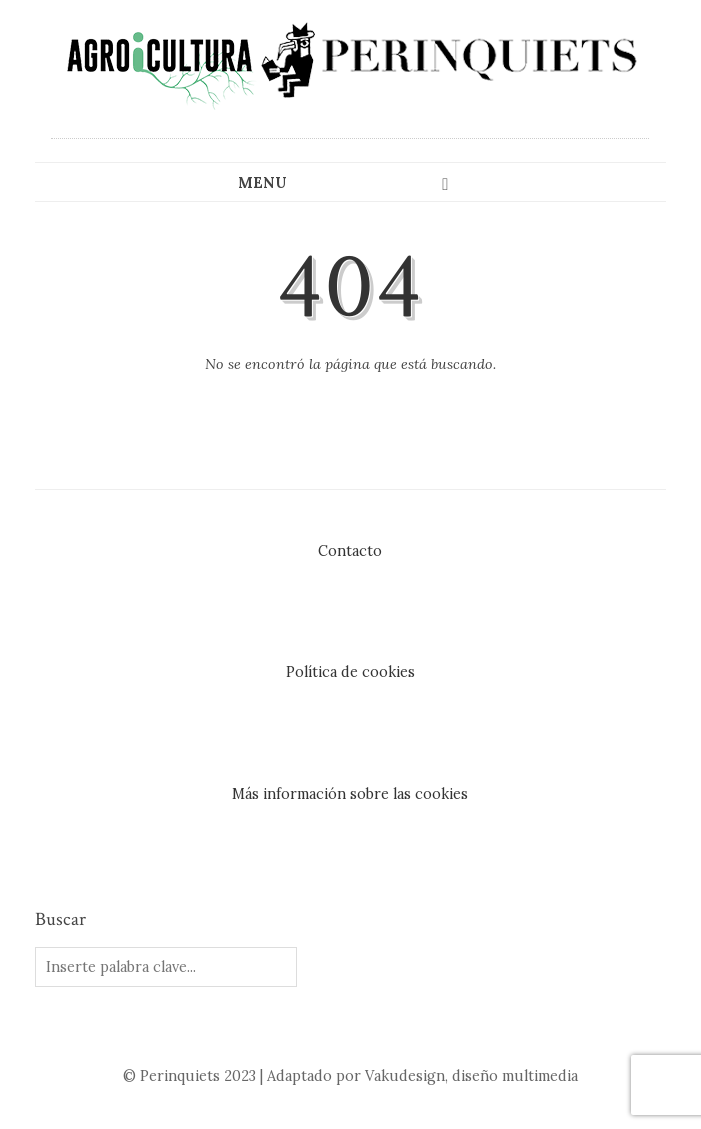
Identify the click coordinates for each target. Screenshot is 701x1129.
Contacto (350, 551)
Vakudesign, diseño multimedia (471, 1076)
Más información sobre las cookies (350, 794)
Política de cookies (350, 672)
